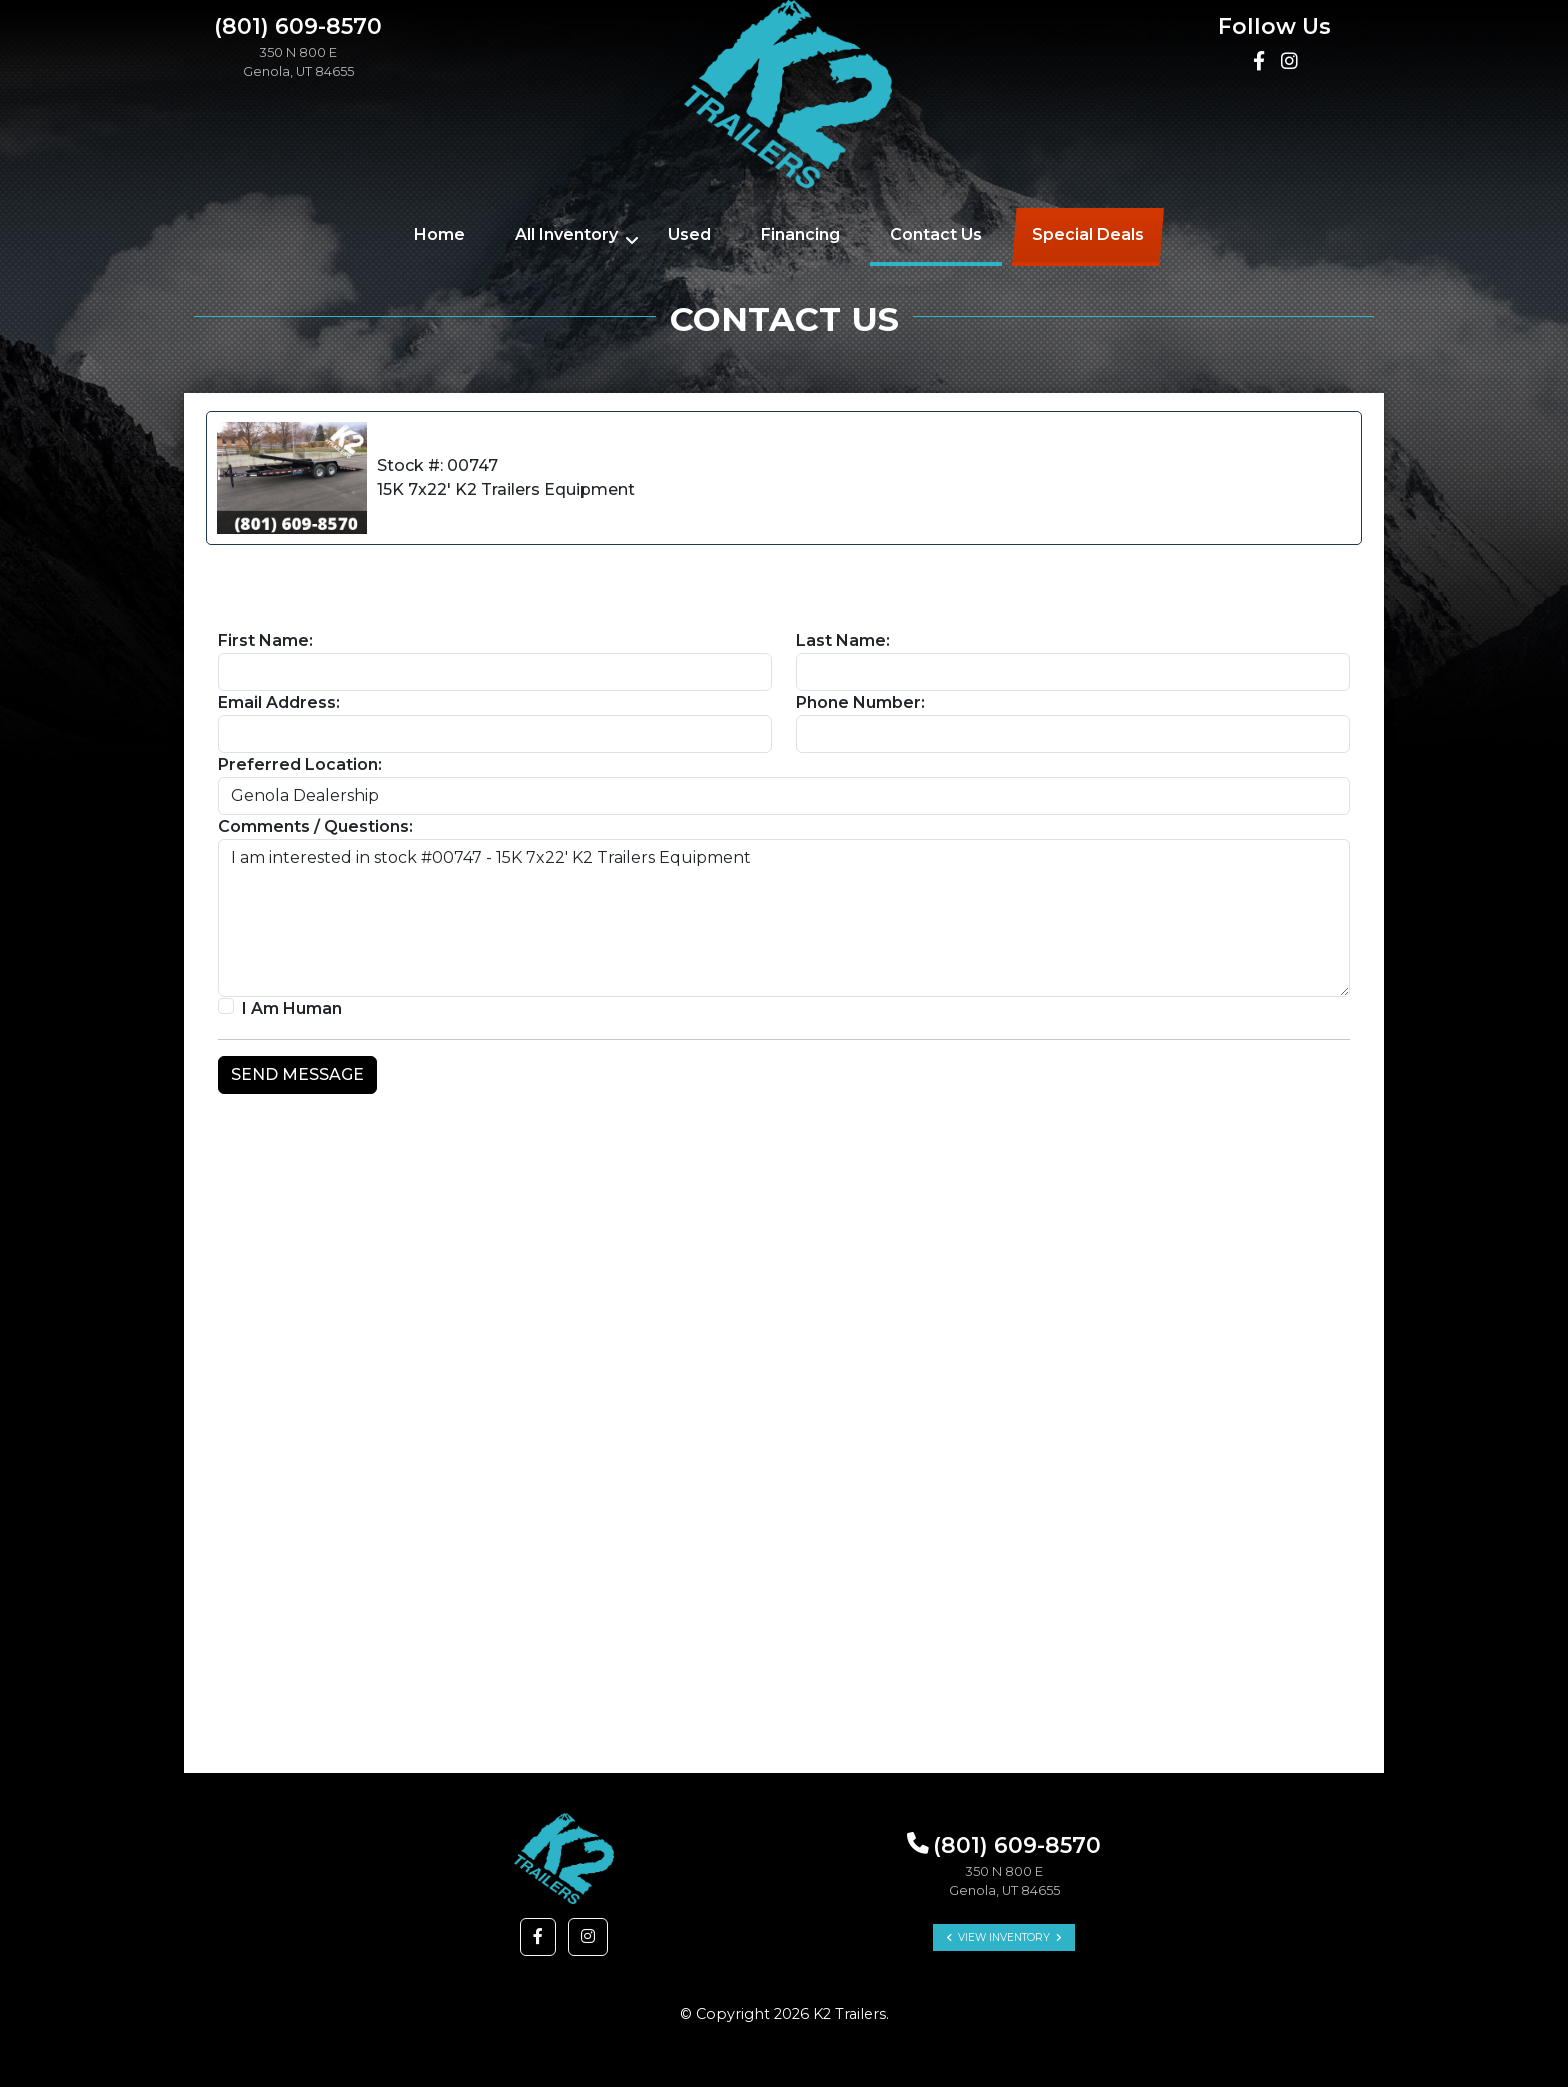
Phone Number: (860, 702)
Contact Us (936, 234)
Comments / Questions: (315, 826)
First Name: (265, 640)
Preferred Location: (300, 764)
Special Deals (1088, 234)
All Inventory (566, 234)
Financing (800, 234)
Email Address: (279, 702)
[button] (538, 1937)
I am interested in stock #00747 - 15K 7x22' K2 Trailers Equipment (784, 918)
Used (689, 234)
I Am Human (292, 1008)
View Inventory (1004, 1937)
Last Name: (843, 640)
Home (439, 234)
